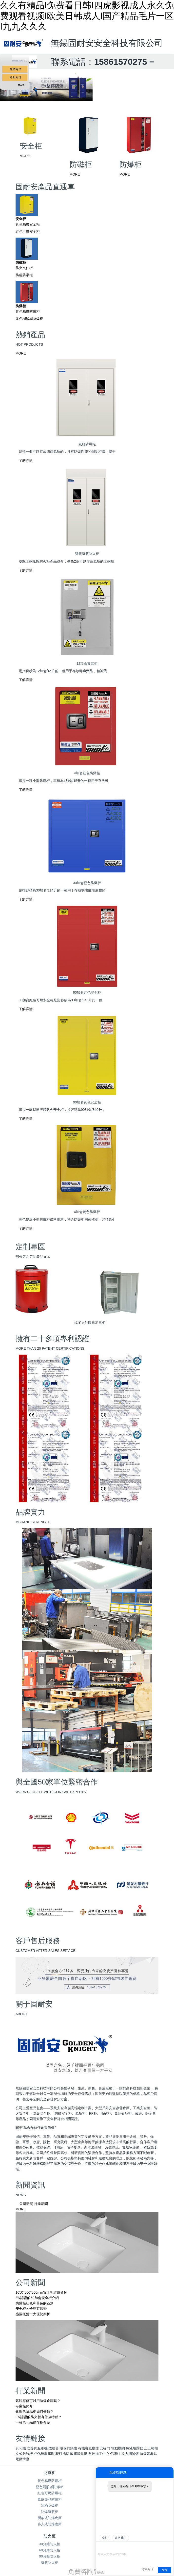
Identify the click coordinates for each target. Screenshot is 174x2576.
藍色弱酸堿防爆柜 (29, 319)
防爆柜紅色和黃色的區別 (35, 2303)
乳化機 (21, 2448)
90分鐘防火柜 (49, 2556)
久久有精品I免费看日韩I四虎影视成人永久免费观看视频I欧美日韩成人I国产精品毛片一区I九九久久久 (87, 16)
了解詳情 (26, 460)
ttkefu (21, 85)
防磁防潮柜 (24, 275)
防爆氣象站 (148, 2454)
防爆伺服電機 (37, 2448)
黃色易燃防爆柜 (28, 311)
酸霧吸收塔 (78, 2454)
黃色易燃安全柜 (28, 224)
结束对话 (148, 2569)
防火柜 (50, 2536)
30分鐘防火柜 (49, 2544)
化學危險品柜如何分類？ (35, 2412)
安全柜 (21, 219)
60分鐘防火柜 (49, 2550)
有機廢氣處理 (88, 2448)
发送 (164, 2570)
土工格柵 (151, 2448)
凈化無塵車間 (44, 2454)
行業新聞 (41, 2204)
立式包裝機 (24, 2454)
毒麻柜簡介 (24, 2406)
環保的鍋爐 (68, 2448)
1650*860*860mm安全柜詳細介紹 (41, 2292)
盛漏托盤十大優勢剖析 (33, 2314)
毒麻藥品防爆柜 (50, 2499)
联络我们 (121, 2538)
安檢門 (105, 2448)
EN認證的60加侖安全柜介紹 (37, 2298)
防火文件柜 (24, 268)
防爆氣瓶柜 (49, 2512)
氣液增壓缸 (134, 2448)
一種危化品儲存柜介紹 (33, 2422)
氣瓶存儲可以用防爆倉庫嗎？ (38, 2401)
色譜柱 (115, 2454)
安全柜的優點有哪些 (31, 2309)
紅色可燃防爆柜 (50, 2493)
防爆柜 (21, 306)
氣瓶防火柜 (49, 2563)
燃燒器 (53, 2448)
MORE (25, 156)
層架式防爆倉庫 (50, 2518)
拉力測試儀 (130, 2454)
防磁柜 (21, 262)
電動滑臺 (22, 2459)
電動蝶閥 (118, 2448)
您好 (105, 2538)
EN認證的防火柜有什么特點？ (39, 2417)
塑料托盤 (62, 2454)
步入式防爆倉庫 (50, 2524)
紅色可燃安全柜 (28, 231)
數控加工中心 (98, 2454)
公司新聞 (26, 2204)
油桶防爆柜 (49, 2506)
